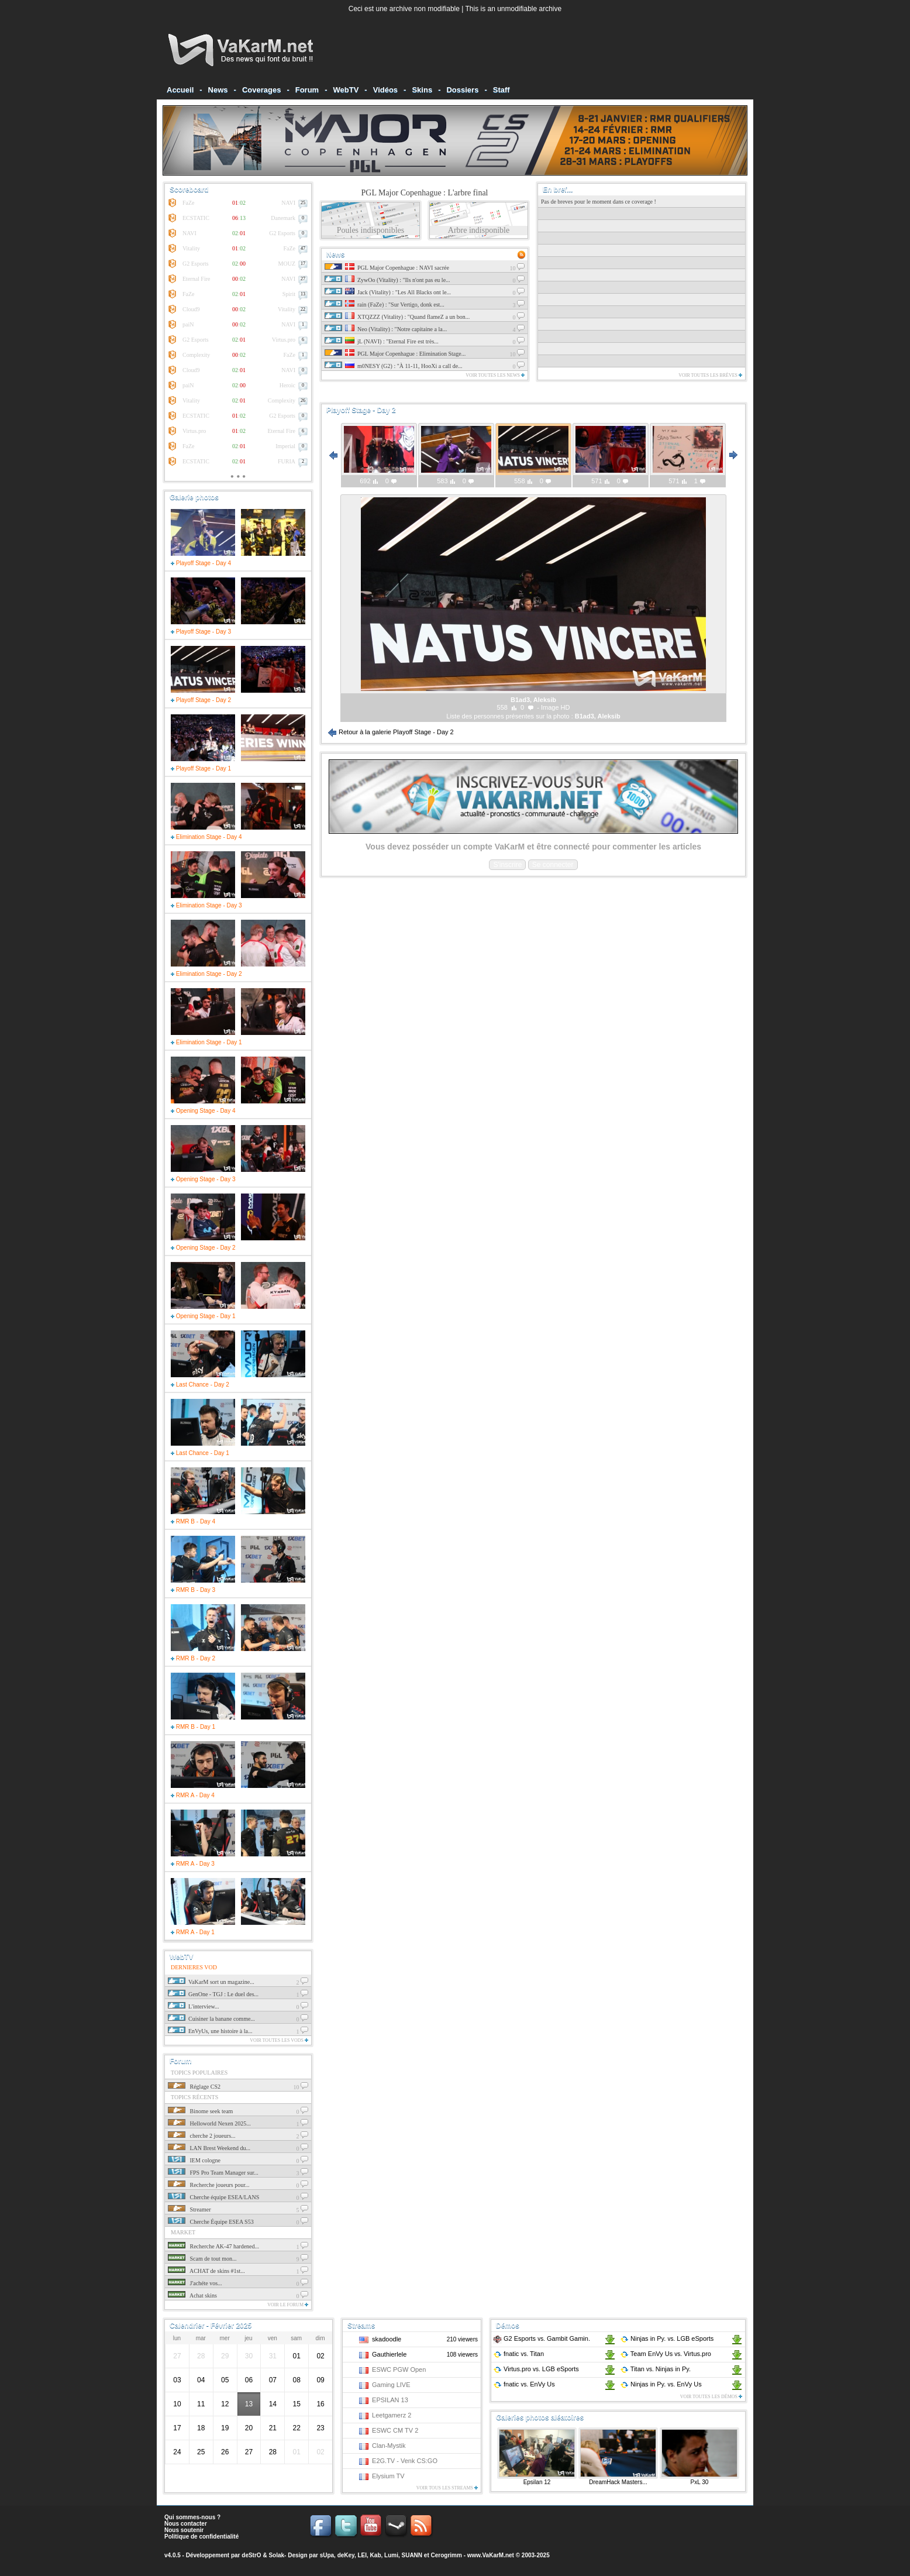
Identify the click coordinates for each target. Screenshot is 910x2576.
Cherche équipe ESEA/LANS (213, 2197)
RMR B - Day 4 (193, 1521)
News (218, 89)
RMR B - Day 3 (193, 1590)
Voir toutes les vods (279, 2040)
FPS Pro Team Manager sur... (213, 2172)
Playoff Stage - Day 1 (201, 768)
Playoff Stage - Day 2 (201, 700)
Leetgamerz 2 (391, 2415)
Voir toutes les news (495, 375)
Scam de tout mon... (202, 2258)
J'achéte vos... (195, 2283)
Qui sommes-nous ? (192, 2517)
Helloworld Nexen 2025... (209, 2123)
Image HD (555, 707)
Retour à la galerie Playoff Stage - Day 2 (391, 731)
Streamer (189, 2209)
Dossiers (462, 89)
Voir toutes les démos (711, 2396)
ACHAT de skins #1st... (206, 2271)
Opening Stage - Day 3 (203, 1179)
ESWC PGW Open (399, 2369)
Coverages (261, 89)
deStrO (251, 2555)
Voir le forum (287, 2304)
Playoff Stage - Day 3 (201, 631)
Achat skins (192, 2295)
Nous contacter (185, 2523)
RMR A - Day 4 (193, 1795)
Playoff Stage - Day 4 (201, 563)
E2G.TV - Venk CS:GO (404, 2460)
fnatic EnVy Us (524, 2384)
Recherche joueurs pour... (208, 2185)
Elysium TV (388, 2475)
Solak (276, 2555)
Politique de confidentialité (201, 2536)
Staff (501, 89)
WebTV (346, 89)
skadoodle (386, 2339)
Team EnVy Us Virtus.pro (665, 2353)
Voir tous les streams (447, 2488)
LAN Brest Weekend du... (209, 2148)
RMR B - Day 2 (193, 1658)
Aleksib (609, 716)
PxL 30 (700, 2482)
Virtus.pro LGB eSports (536, 2368)
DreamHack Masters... (618, 2482)
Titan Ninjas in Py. (655, 2368)
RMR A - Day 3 (193, 1863)
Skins (422, 89)
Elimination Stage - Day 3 (206, 905)
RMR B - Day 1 (193, 1727)
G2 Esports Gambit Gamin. (541, 2338)
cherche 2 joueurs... (202, 2136)
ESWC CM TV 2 (395, 2430)
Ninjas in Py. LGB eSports (666, 2338)
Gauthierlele (389, 2354)
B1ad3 (584, 716)
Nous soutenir (184, 2530)
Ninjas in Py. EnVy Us (661, 2384)
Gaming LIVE (391, 2384)
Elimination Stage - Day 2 (206, 974)
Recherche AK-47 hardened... (213, 2246)
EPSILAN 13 (390, 2399)
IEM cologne (194, 2160)
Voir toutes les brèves (710, 375)
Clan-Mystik (388, 2445)
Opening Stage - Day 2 (203, 1247)
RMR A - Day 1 (193, 1932)
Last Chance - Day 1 (200, 1453)
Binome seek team (200, 2111)
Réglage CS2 (194, 2086)
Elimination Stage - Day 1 (206, 1042)
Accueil (180, 89)
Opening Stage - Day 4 (203, 1111)
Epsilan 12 (537, 2482)
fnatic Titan (518, 2353)
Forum (307, 89)
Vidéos (385, 89)
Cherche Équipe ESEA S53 (211, 2222)
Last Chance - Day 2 (200, 1384)
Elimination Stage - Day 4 (206, 837)
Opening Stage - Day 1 (203, 1316)
